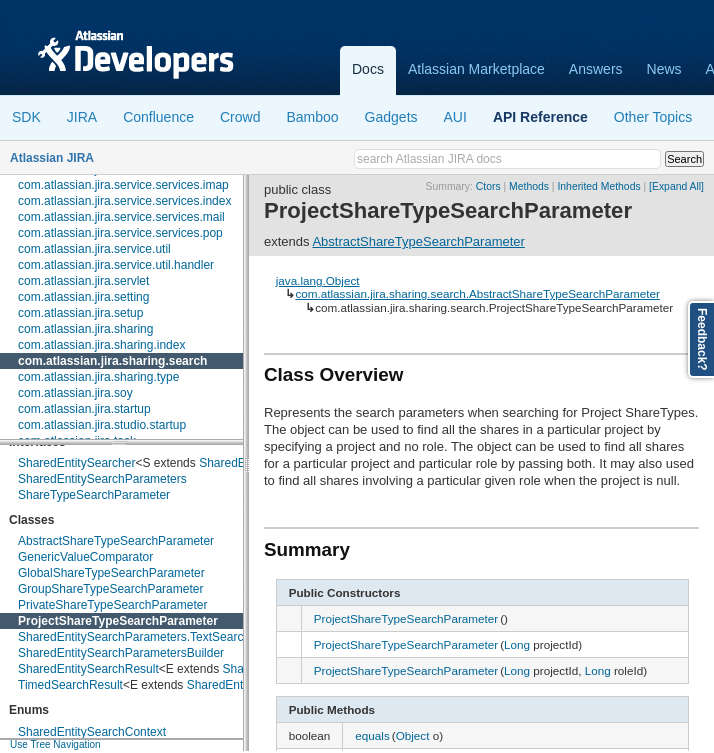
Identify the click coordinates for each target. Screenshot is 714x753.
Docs (368, 69)
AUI (455, 117)
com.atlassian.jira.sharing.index (101, 345)
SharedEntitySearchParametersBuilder (121, 653)
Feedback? (702, 339)
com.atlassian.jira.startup (84, 409)
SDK (26, 117)
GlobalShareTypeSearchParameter (111, 573)
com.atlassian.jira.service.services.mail (121, 217)
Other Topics (653, 117)
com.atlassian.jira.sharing (85, 329)
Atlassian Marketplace (476, 69)
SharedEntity (233, 463)
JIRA (82, 117)
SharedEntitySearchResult (88, 669)
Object (413, 735)
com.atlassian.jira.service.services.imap (123, 185)
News (664, 69)
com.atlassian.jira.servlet (83, 281)
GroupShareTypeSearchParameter (110, 589)
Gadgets (391, 117)
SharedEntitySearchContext (92, 732)
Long (517, 644)
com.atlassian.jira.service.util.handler (116, 265)
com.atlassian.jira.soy (75, 393)
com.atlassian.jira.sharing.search (112, 361)
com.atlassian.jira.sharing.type (98, 377)
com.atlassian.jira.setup (80, 313)
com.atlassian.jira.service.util (94, 249)
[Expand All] (676, 186)
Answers (596, 69)
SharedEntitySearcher (76, 463)
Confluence (158, 117)
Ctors (488, 186)
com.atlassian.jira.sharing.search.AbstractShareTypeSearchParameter (477, 293)
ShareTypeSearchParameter (94, 495)
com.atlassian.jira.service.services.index (124, 201)
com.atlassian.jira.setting (83, 297)
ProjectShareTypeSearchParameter (118, 621)
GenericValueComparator (85, 557)
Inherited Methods (598, 186)
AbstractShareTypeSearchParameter (116, 541)
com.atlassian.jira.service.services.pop (120, 233)
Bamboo (312, 117)
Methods (529, 186)
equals (372, 735)
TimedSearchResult (70, 685)
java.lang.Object (318, 280)
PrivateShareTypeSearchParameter (112, 605)
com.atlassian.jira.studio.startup (102, 425)
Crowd (240, 117)
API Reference (540, 117)
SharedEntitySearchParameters (102, 479)
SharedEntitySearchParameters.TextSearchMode (149, 637)
